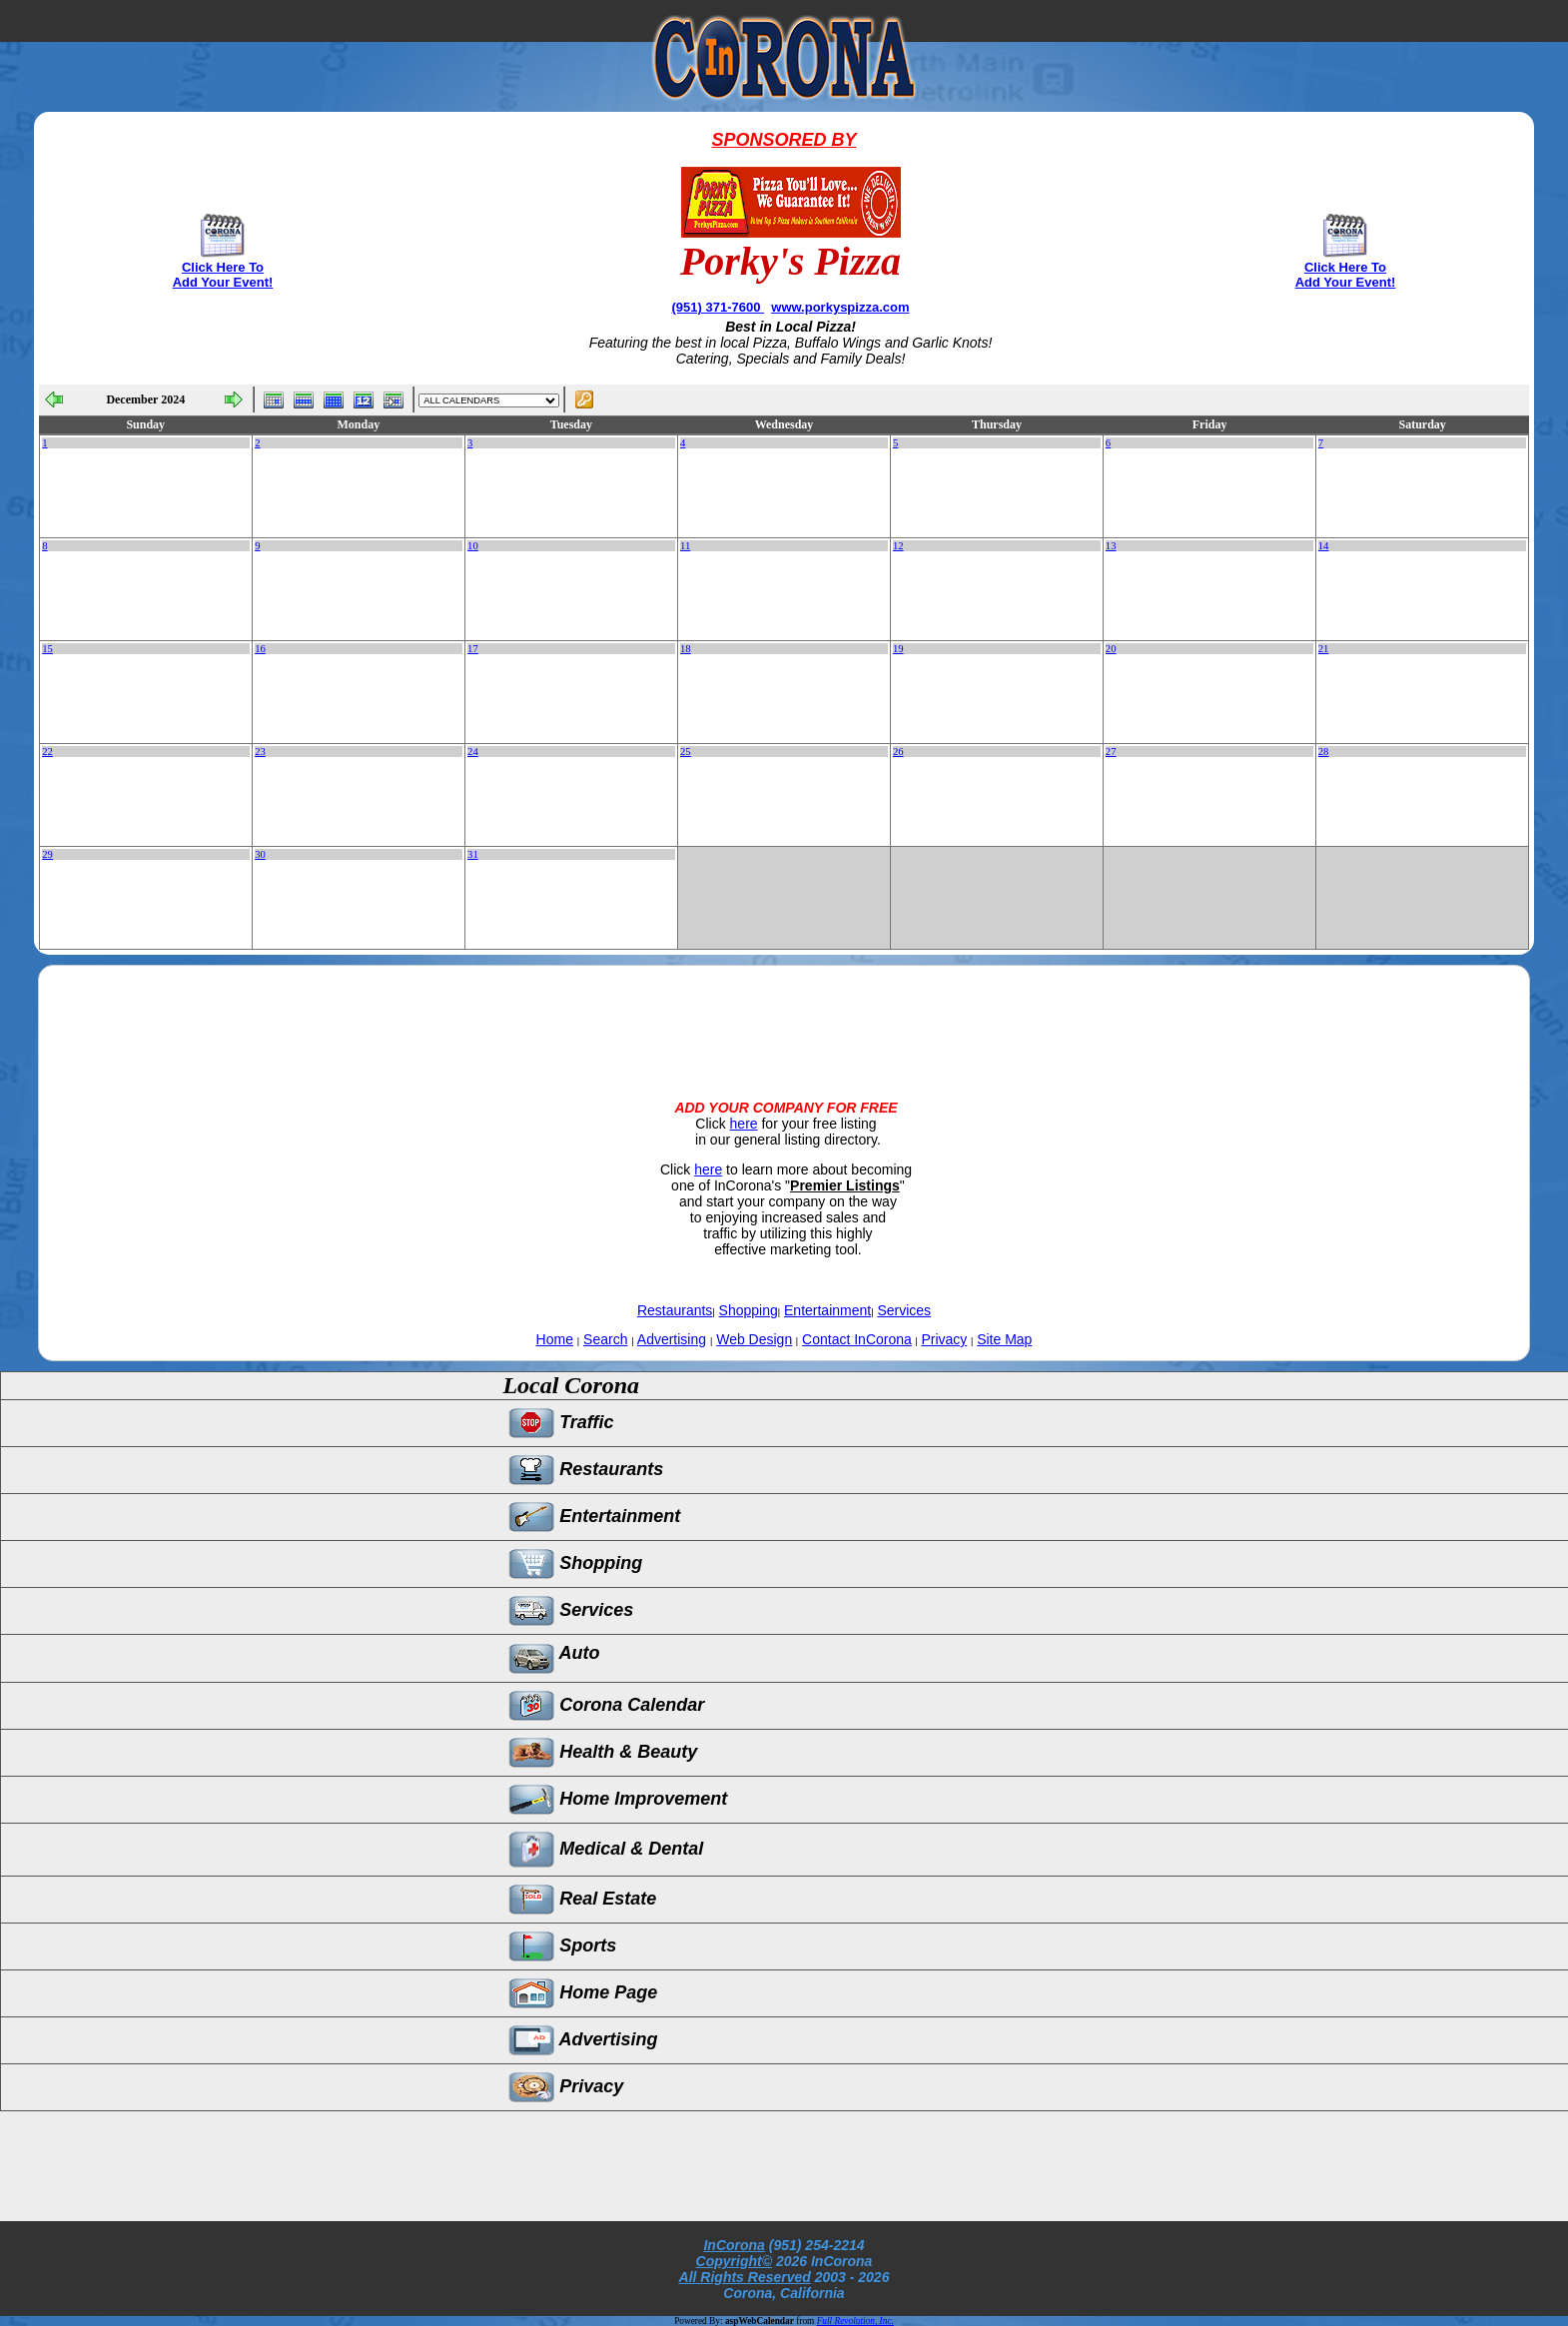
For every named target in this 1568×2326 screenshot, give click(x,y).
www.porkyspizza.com (840, 307)
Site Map (1004, 1339)
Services (904, 1310)
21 (1323, 648)
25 (685, 751)
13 (1111, 545)
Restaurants (674, 1310)
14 (1323, 545)
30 (260, 854)
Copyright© (734, 2261)
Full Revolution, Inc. (855, 2321)
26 (898, 751)
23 (260, 751)
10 (472, 545)
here (744, 1124)
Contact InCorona (857, 1339)
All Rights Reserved (745, 2277)
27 (1111, 751)
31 (472, 854)
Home (554, 1339)
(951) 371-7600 (718, 307)
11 (685, 545)
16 (260, 648)
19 (898, 648)
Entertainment (827, 1310)
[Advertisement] (784, 1016)
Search (605, 1339)
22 (47, 751)
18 (685, 648)
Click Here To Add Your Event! (223, 275)
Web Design (754, 1339)
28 (1323, 751)
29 (47, 854)
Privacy (944, 1339)
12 (898, 545)
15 (47, 648)
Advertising (671, 1339)
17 (472, 648)
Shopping (748, 1310)
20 (1111, 648)
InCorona (733, 2245)
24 (472, 751)
